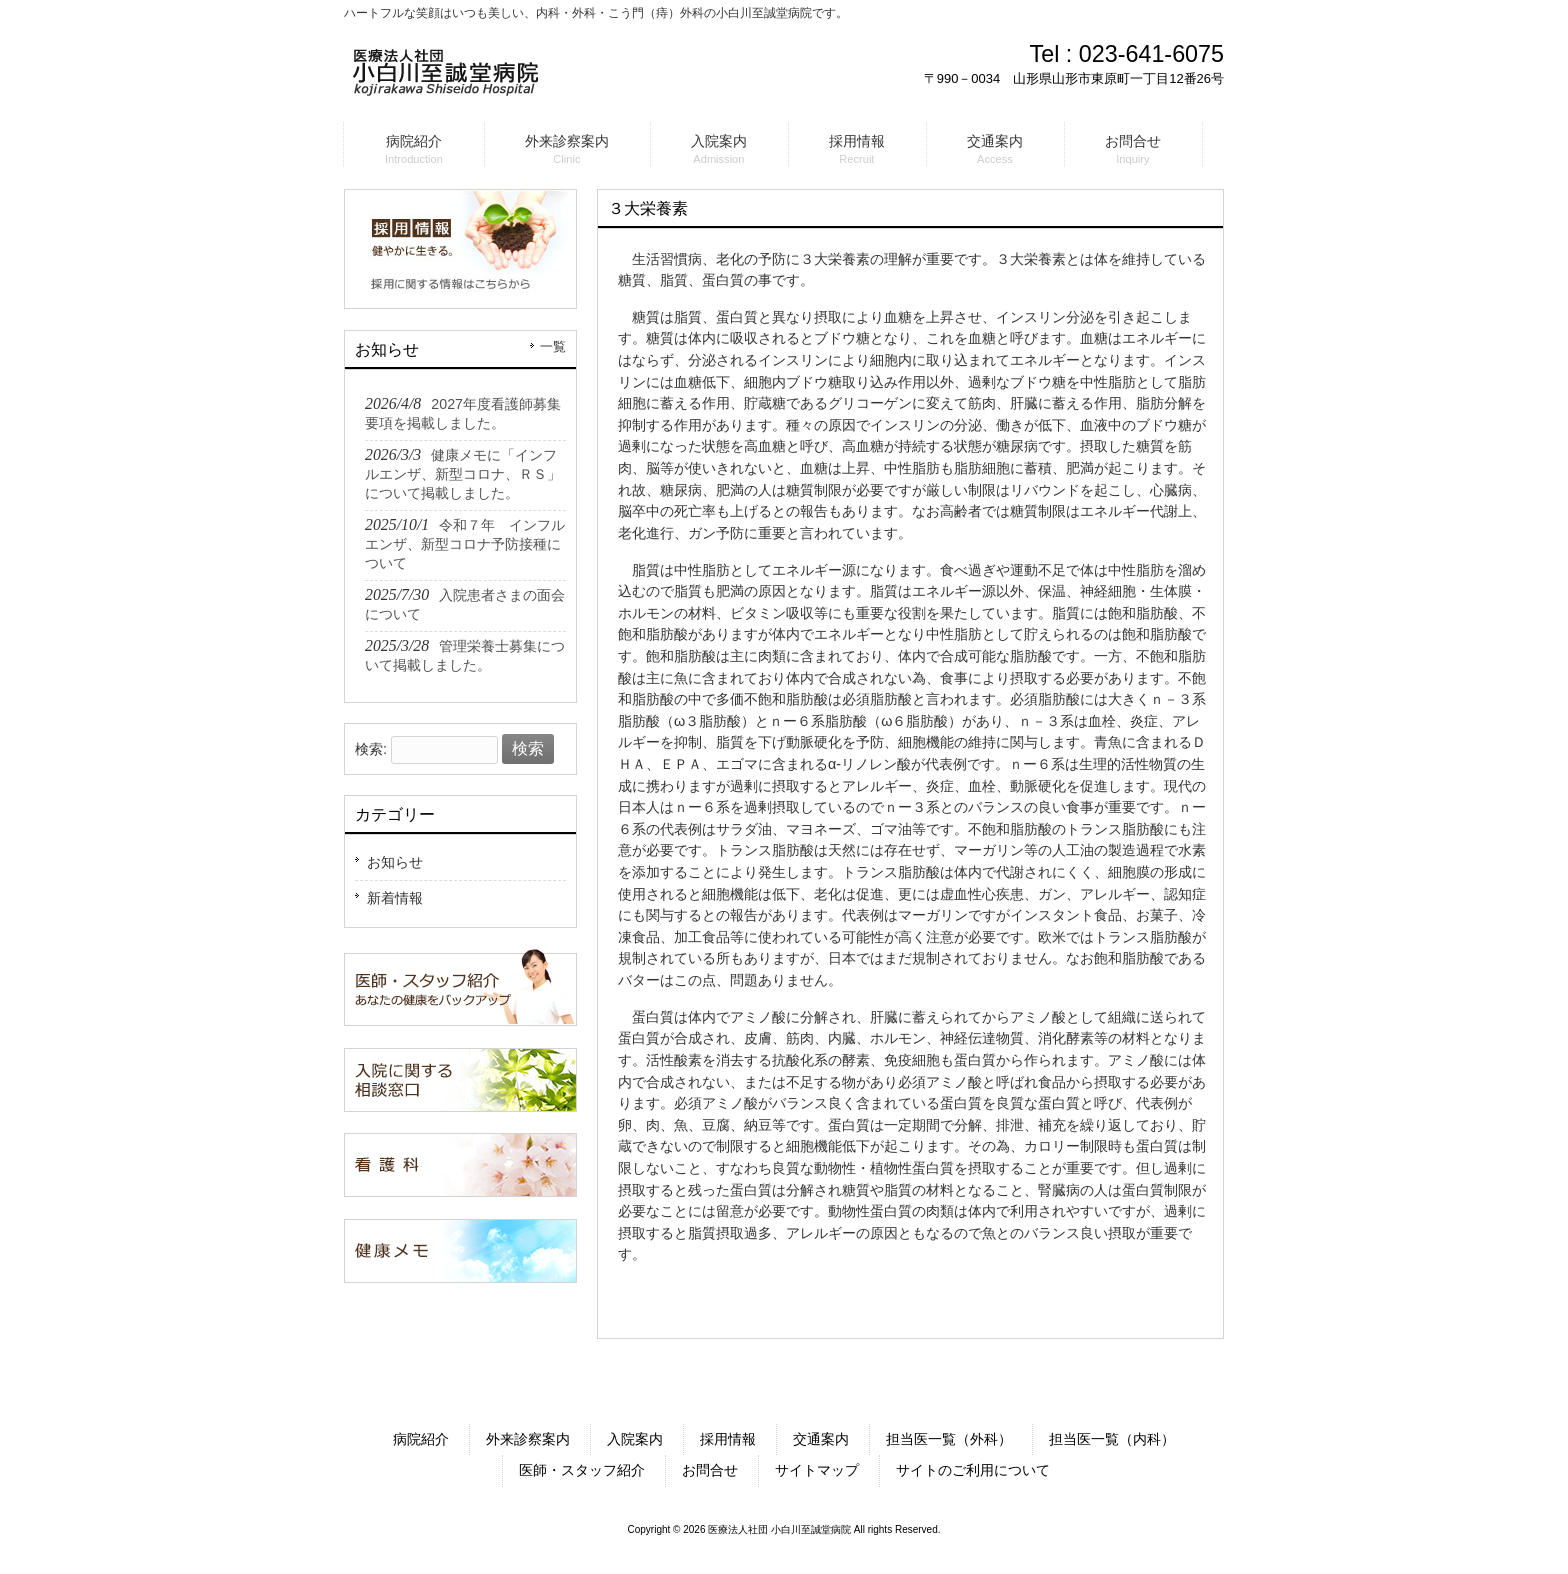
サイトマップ (817, 1470)
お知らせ (395, 862)
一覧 (553, 347)
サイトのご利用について (973, 1470)
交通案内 (821, 1439)
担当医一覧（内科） (1112, 1439)
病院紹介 (421, 1439)
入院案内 (635, 1439)
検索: (371, 749)
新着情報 (395, 898)
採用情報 (728, 1439)
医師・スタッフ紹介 (582, 1470)
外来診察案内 (528, 1439)
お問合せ (710, 1470)
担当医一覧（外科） (949, 1439)
